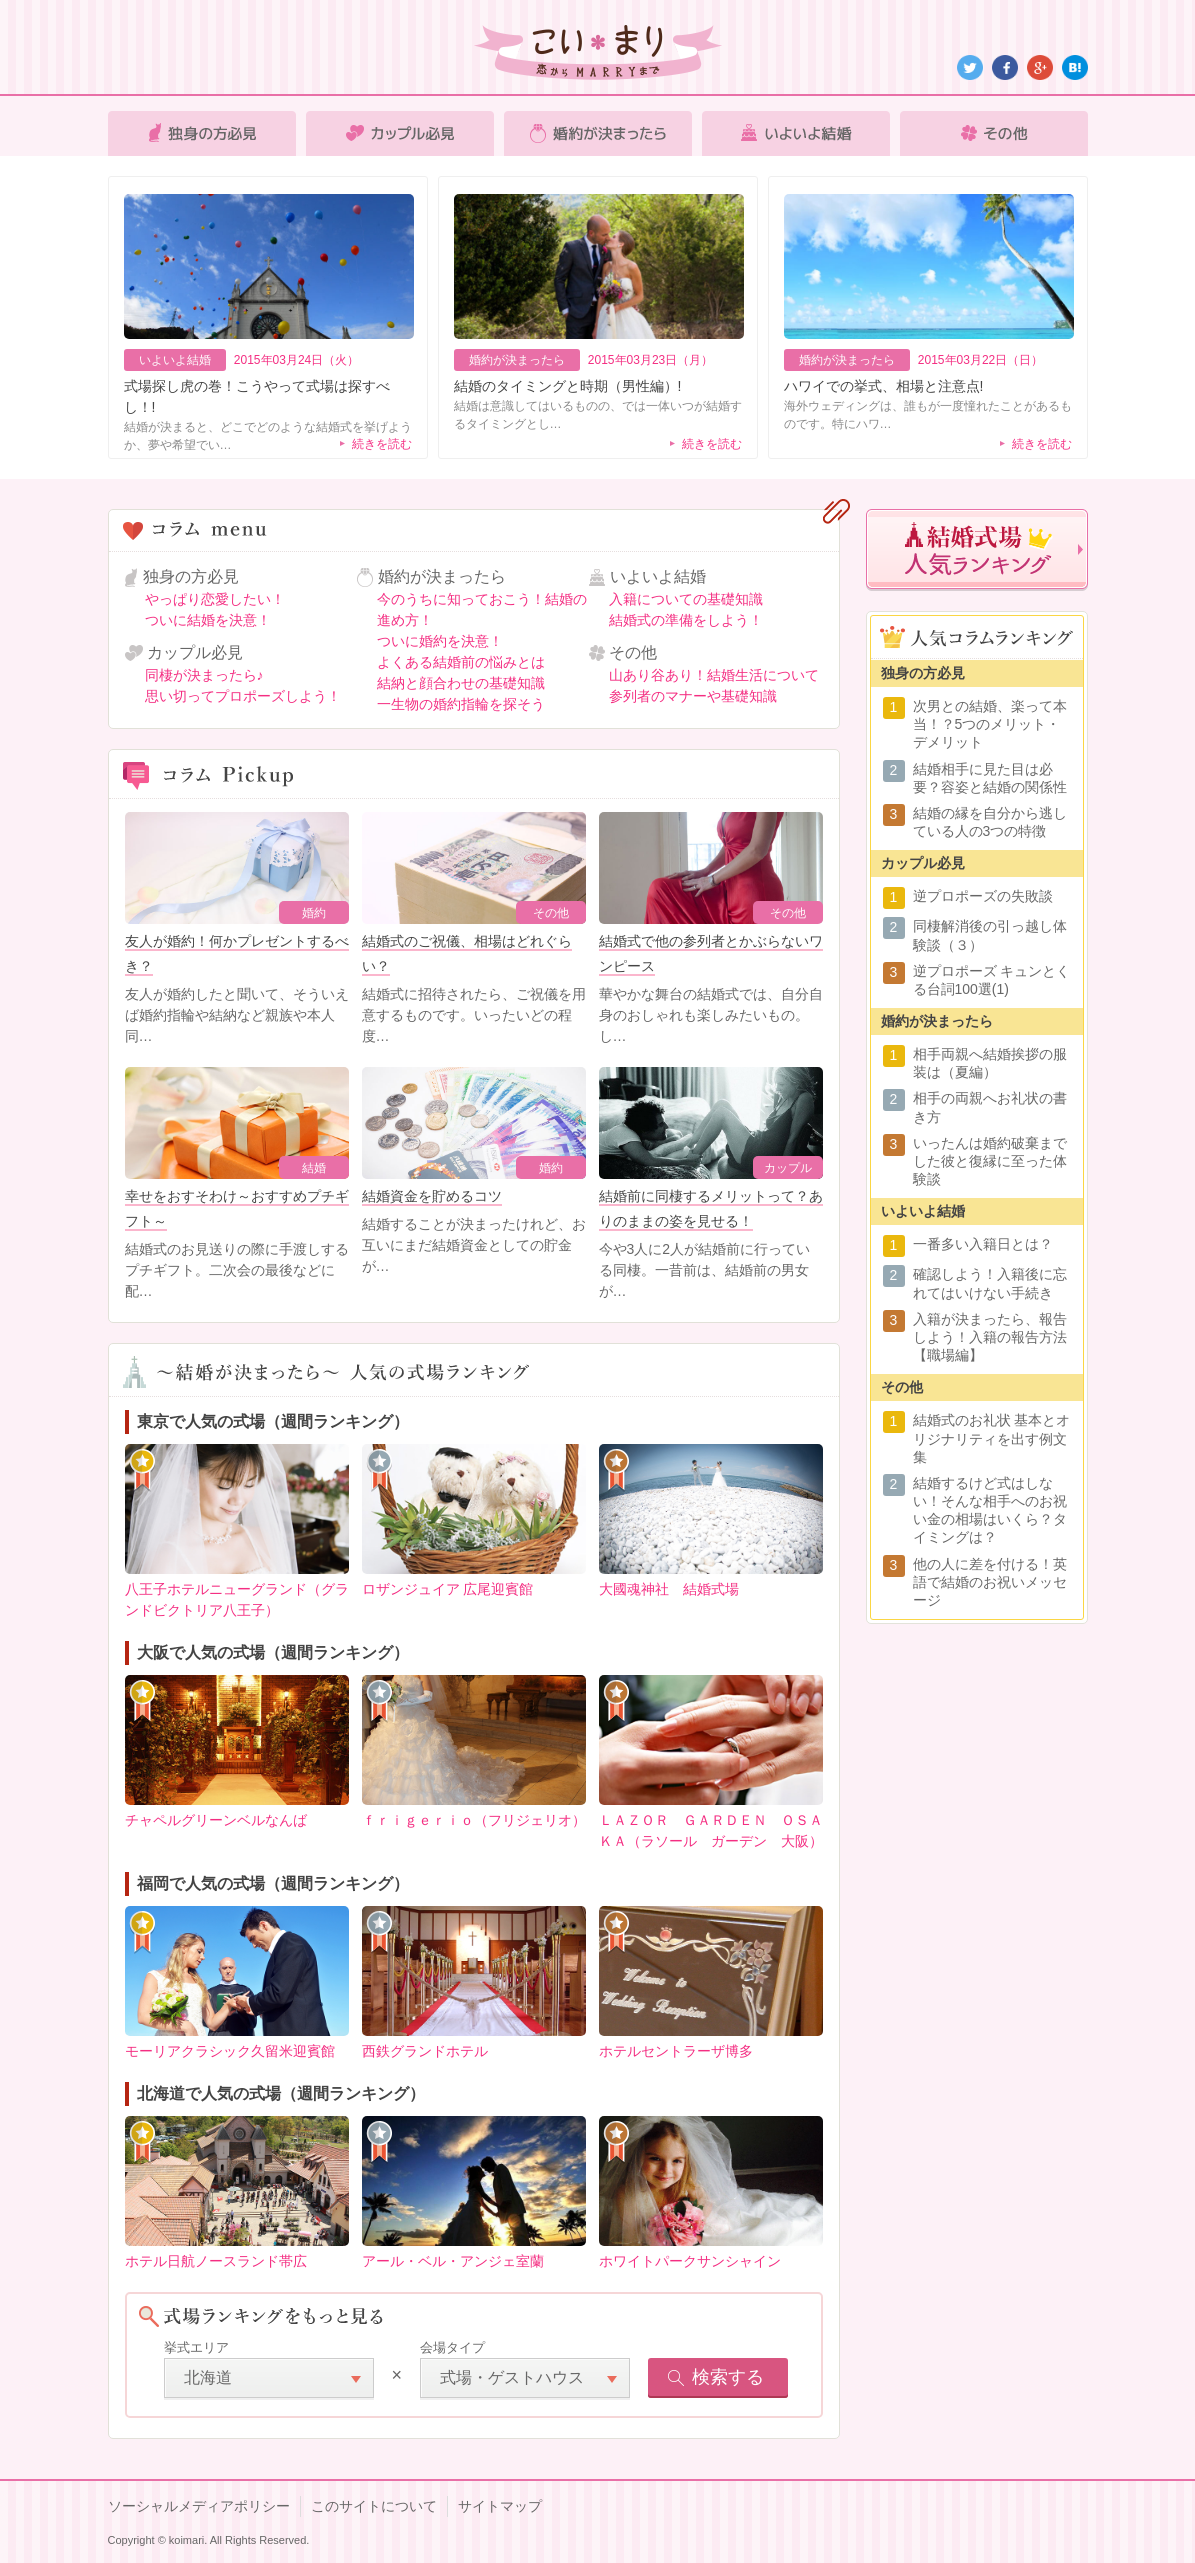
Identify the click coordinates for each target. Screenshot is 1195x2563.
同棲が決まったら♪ (204, 675)
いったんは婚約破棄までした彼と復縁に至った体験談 (990, 1161)
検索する (728, 2377)
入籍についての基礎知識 (686, 599)
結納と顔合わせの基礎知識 (461, 683)
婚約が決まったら (598, 133)
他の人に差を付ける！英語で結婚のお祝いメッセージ (990, 1582)
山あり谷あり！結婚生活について (714, 675)
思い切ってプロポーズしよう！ (243, 696)
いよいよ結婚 (796, 133)
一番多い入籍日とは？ (983, 1244)
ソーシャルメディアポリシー (199, 2506)
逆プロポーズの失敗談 (983, 896)
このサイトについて (374, 2506)
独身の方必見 (202, 133)
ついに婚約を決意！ (440, 641)
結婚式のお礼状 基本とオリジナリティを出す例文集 (992, 1438)
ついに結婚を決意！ (208, 620)
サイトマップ (500, 2506)
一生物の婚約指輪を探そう (461, 704)
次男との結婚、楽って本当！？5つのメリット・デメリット (990, 724)
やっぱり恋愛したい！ (215, 599)
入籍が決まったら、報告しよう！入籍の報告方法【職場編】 (990, 1337)
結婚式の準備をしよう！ (686, 620)
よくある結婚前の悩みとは (461, 662)
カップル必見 (400, 133)
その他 (994, 133)
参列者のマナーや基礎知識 (693, 696)
